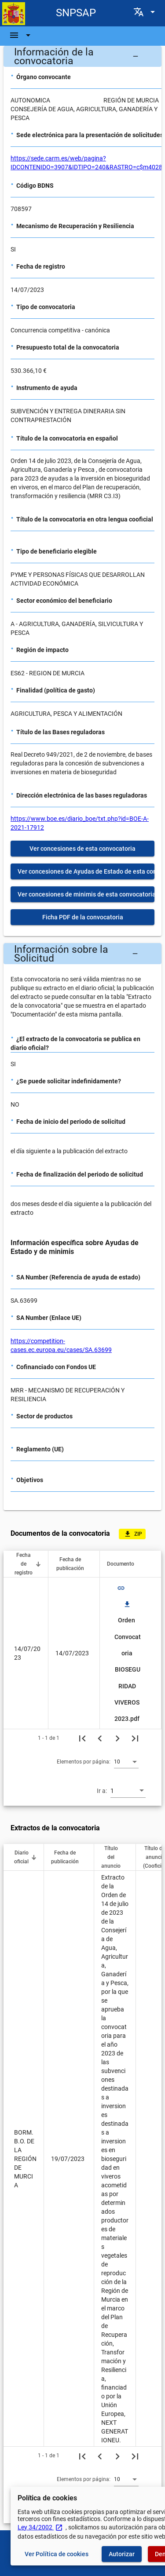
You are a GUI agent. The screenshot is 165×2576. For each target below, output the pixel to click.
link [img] (121, 1588)
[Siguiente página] (117, 1738)
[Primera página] (82, 1738)
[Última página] (135, 1738)
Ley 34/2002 (40, 2527)
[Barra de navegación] (21, 35)
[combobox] (126, 1761)
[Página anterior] (100, 1738)
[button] (82, 56)
